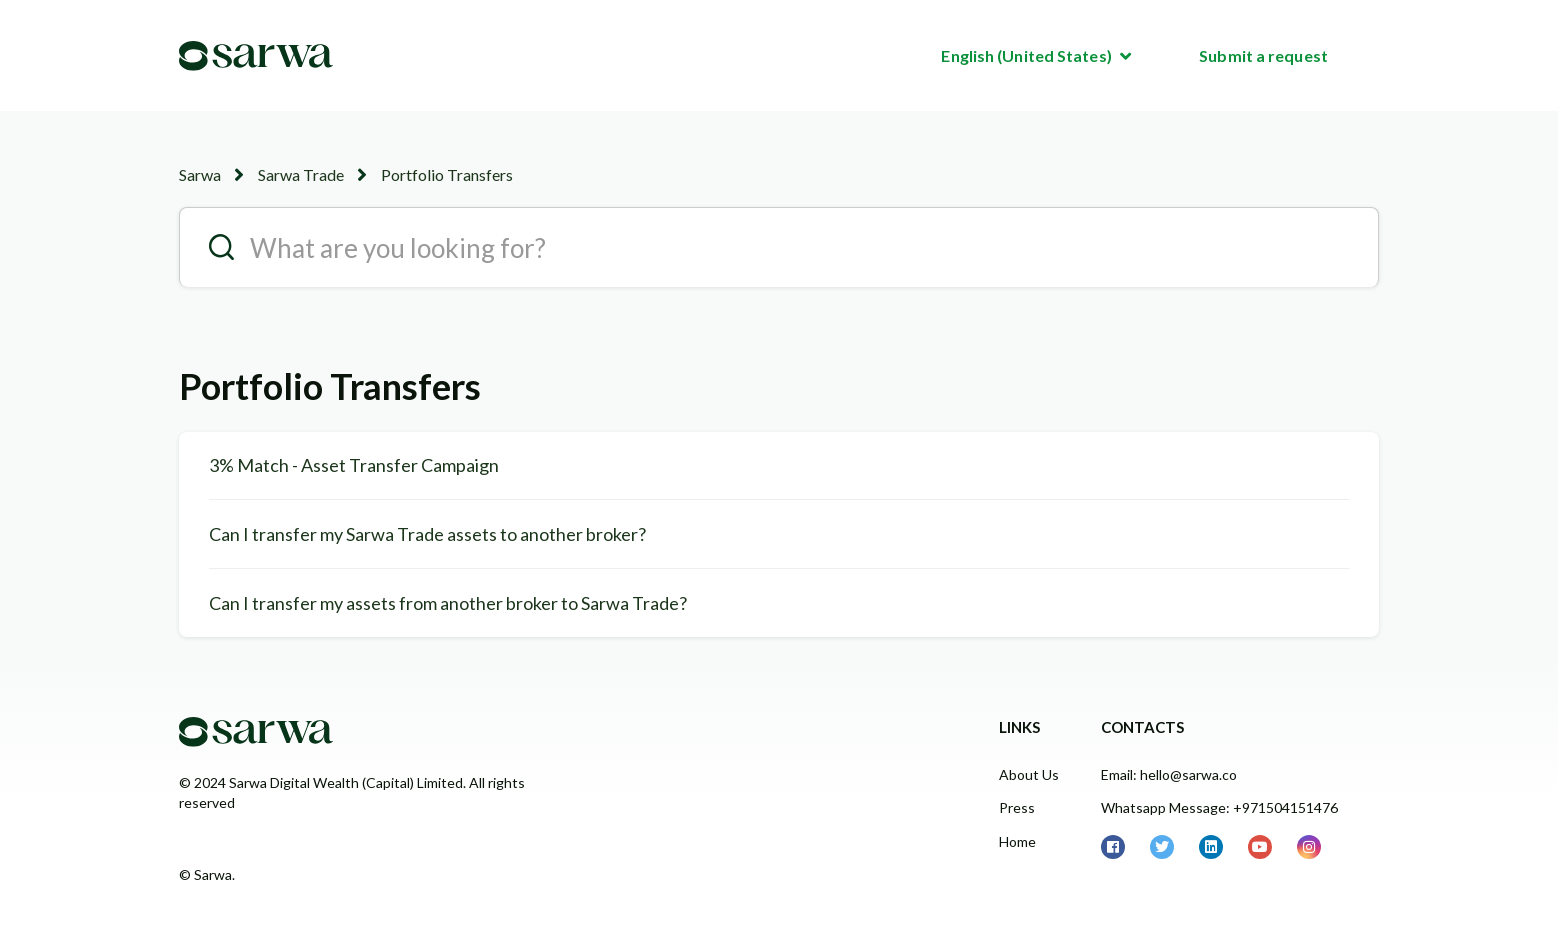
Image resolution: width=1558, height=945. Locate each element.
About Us (1029, 774)
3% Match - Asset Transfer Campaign (354, 465)
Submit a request (1263, 55)
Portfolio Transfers (447, 174)
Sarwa (200, 174)
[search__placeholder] (779, 247)
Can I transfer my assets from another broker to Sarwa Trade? (448, 603)
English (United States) (1027, 55)
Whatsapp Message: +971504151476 (1219, 807)
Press (1017, 807)
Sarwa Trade (301, 174)
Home (1017, 841)
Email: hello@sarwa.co (1169, 774)
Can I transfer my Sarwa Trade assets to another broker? (427, 534)
